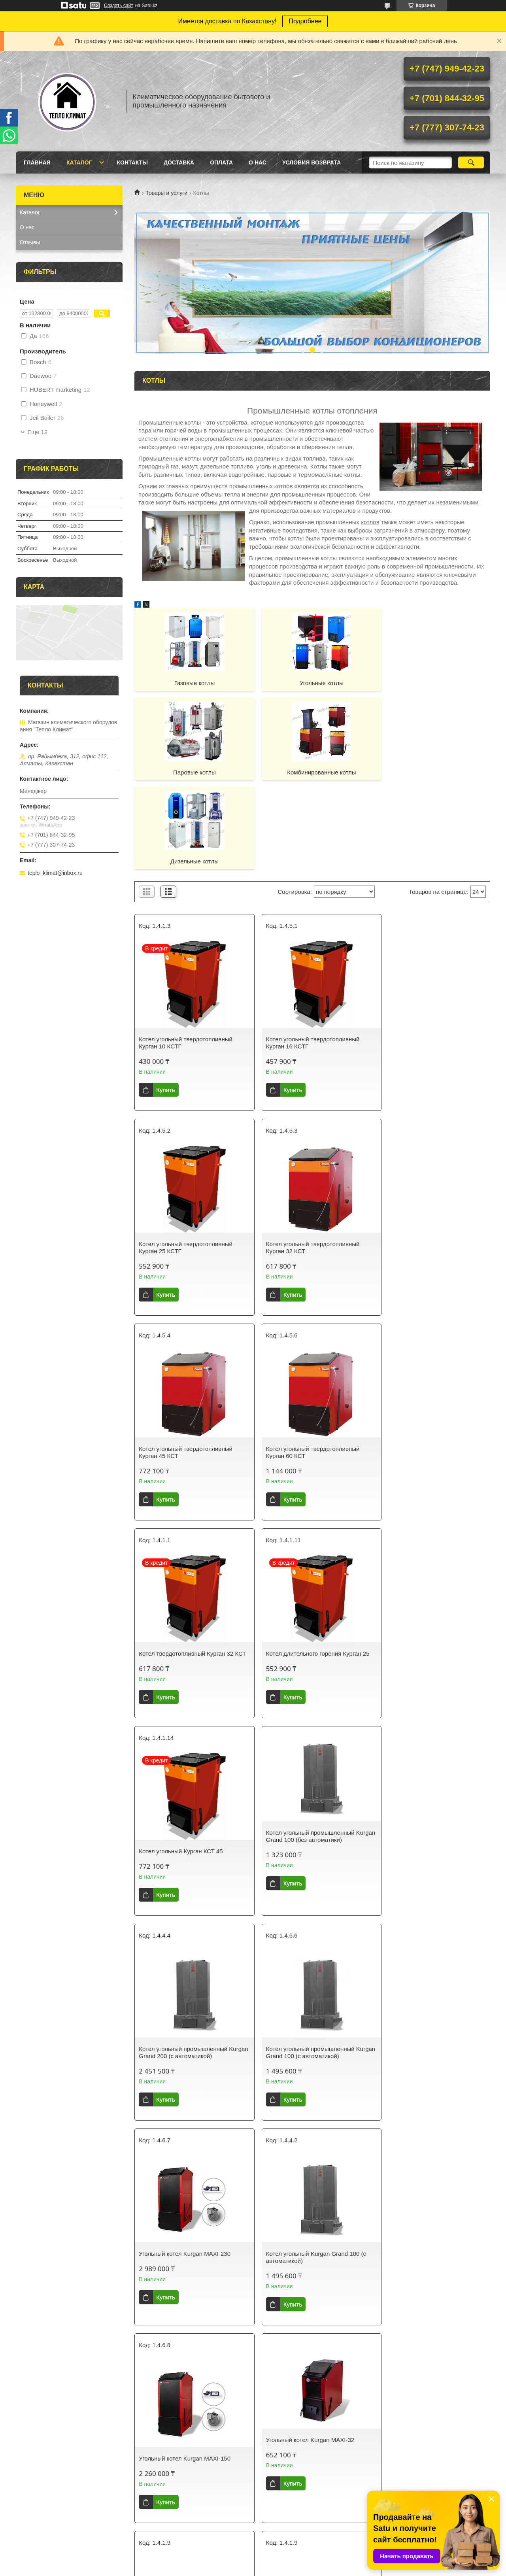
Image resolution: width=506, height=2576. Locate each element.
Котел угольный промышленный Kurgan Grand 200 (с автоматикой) (306, 1568)
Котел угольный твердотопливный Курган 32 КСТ (185, 1158)
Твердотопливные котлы (293, 1974)
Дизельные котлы (312, 772)
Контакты (132, 162)
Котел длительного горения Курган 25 (311, 1359)
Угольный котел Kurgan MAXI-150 (426, 1769)
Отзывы (30, 242)
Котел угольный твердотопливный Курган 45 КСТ (306, 1158)
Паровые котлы (433, 683)
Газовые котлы (191, 683)
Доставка (179, 162)
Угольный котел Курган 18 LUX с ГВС (189, 2350)
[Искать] (471, 162)
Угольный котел (402, 1974)
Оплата (221, 162)
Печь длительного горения (417, 2171)
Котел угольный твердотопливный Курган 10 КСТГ (185, 954)
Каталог (79, 162)
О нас (257, 162)
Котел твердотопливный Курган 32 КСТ (186, 1363)
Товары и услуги (166, 193)
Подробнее (305, 21)
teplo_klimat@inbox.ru (55, 873)
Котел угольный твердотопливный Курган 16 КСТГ (306, 954)
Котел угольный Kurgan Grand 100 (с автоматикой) (310, 1773)
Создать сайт (118, 5)
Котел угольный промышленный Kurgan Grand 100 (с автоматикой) (427, 1568)
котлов (370, 522)
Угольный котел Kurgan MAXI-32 (183, 1955)
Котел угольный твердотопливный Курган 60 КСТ (427, 1158)
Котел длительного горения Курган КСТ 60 (186, 2157)
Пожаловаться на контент (316, 2568)
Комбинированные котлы (191, 772)
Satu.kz (287, 2561)
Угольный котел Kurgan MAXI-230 (184, 1769)
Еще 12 (37, 432)
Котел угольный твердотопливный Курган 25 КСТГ (427, 954)
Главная (37, 162)
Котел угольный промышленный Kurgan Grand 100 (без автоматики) (187, 1549)
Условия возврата (311, 162)
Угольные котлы (312, 683)
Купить (165, 1000)
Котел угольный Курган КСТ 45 (422, 1359)
